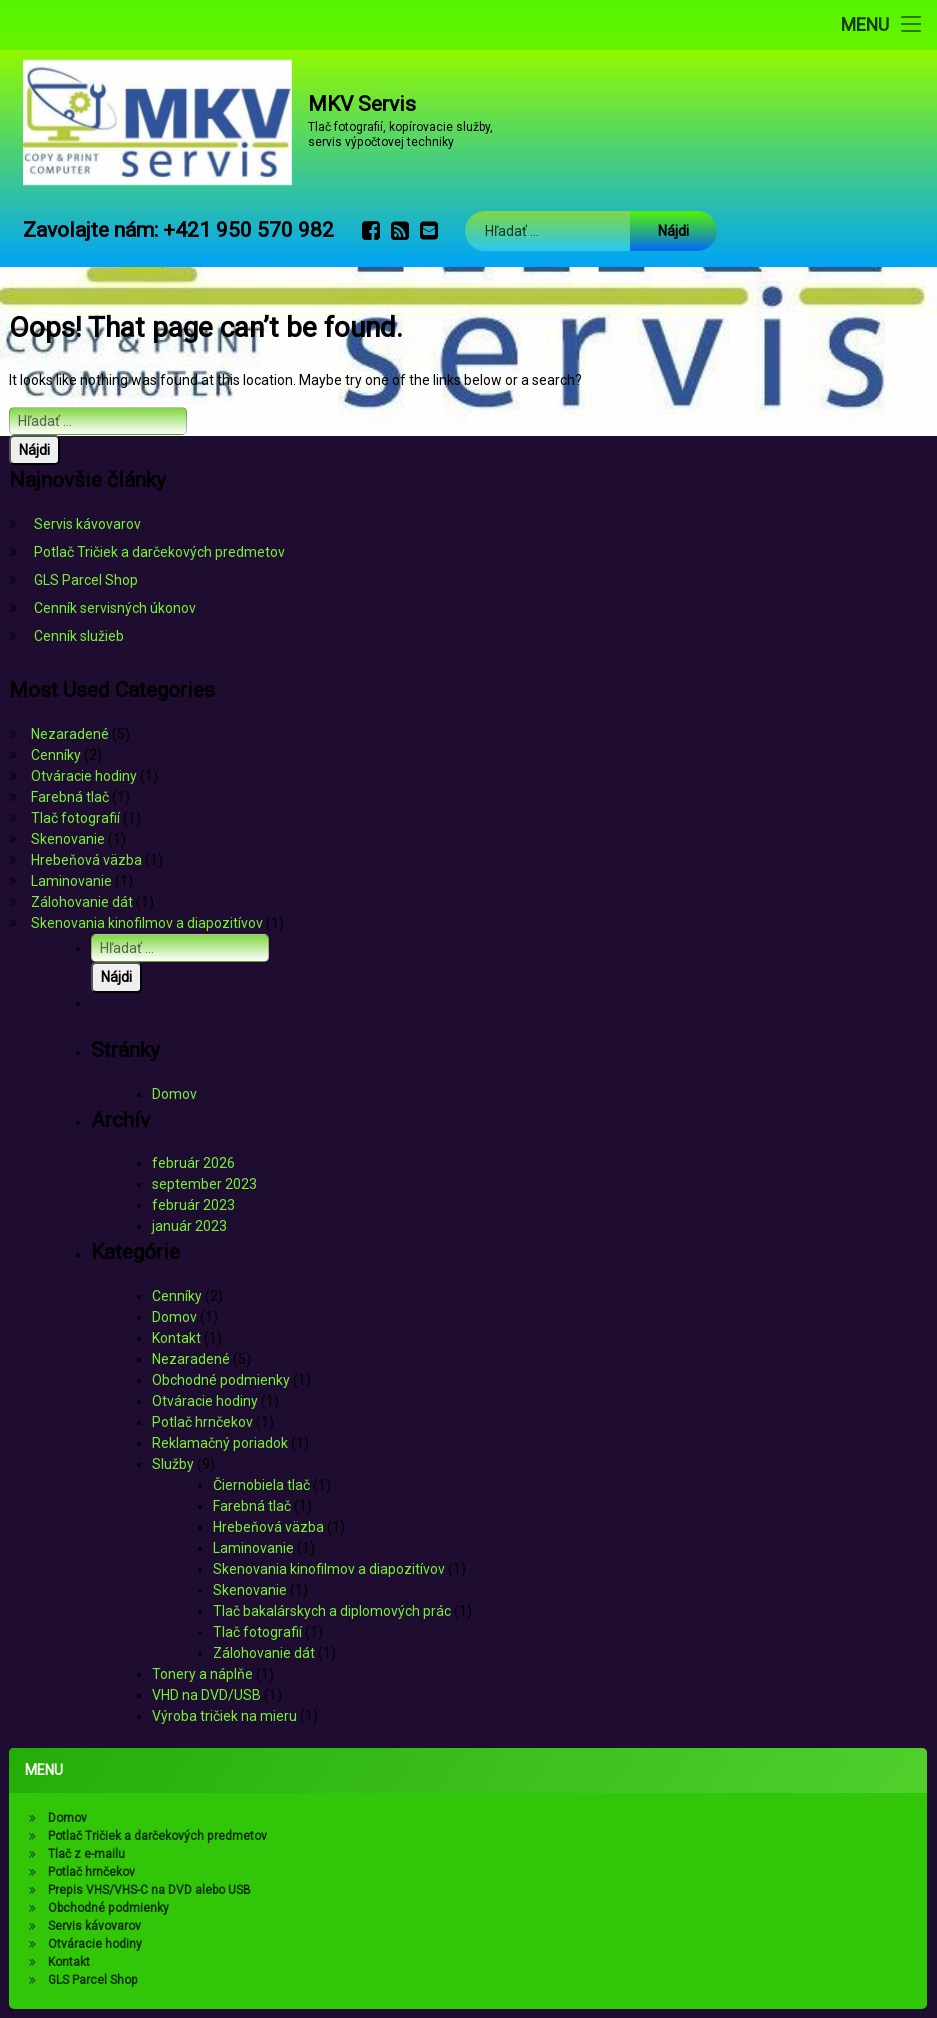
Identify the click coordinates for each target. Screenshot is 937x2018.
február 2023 (193, 1205)
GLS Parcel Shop (86, 580)
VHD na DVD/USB (206, 1695)
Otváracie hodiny (84, 776)
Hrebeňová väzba (86, 860)
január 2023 (189, 1226)
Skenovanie (68, 839)
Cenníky (56, 755)
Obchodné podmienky (221, 1380)
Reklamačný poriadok (220, 1443)
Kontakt (176, 1338)
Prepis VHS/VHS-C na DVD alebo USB (147, 1890)
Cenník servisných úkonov (115, 608)
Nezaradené (70, 734)
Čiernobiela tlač (261, 1485)
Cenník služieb (79, 636)
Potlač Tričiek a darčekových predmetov (159, 552)
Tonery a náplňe (202, 1674)
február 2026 (193, 1163)
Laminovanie (71, 881)
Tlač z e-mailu (84, 1855)
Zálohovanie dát (82, 902)
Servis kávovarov (87, 524)
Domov (174, 1094)
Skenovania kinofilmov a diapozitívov (147, 923)
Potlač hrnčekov (202, 1422)
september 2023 (204, 1184)
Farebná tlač (70, 797)
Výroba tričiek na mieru (224, 1716)
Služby (173, 1464)
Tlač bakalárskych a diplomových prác (332, 1611)
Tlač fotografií (75, 818)
